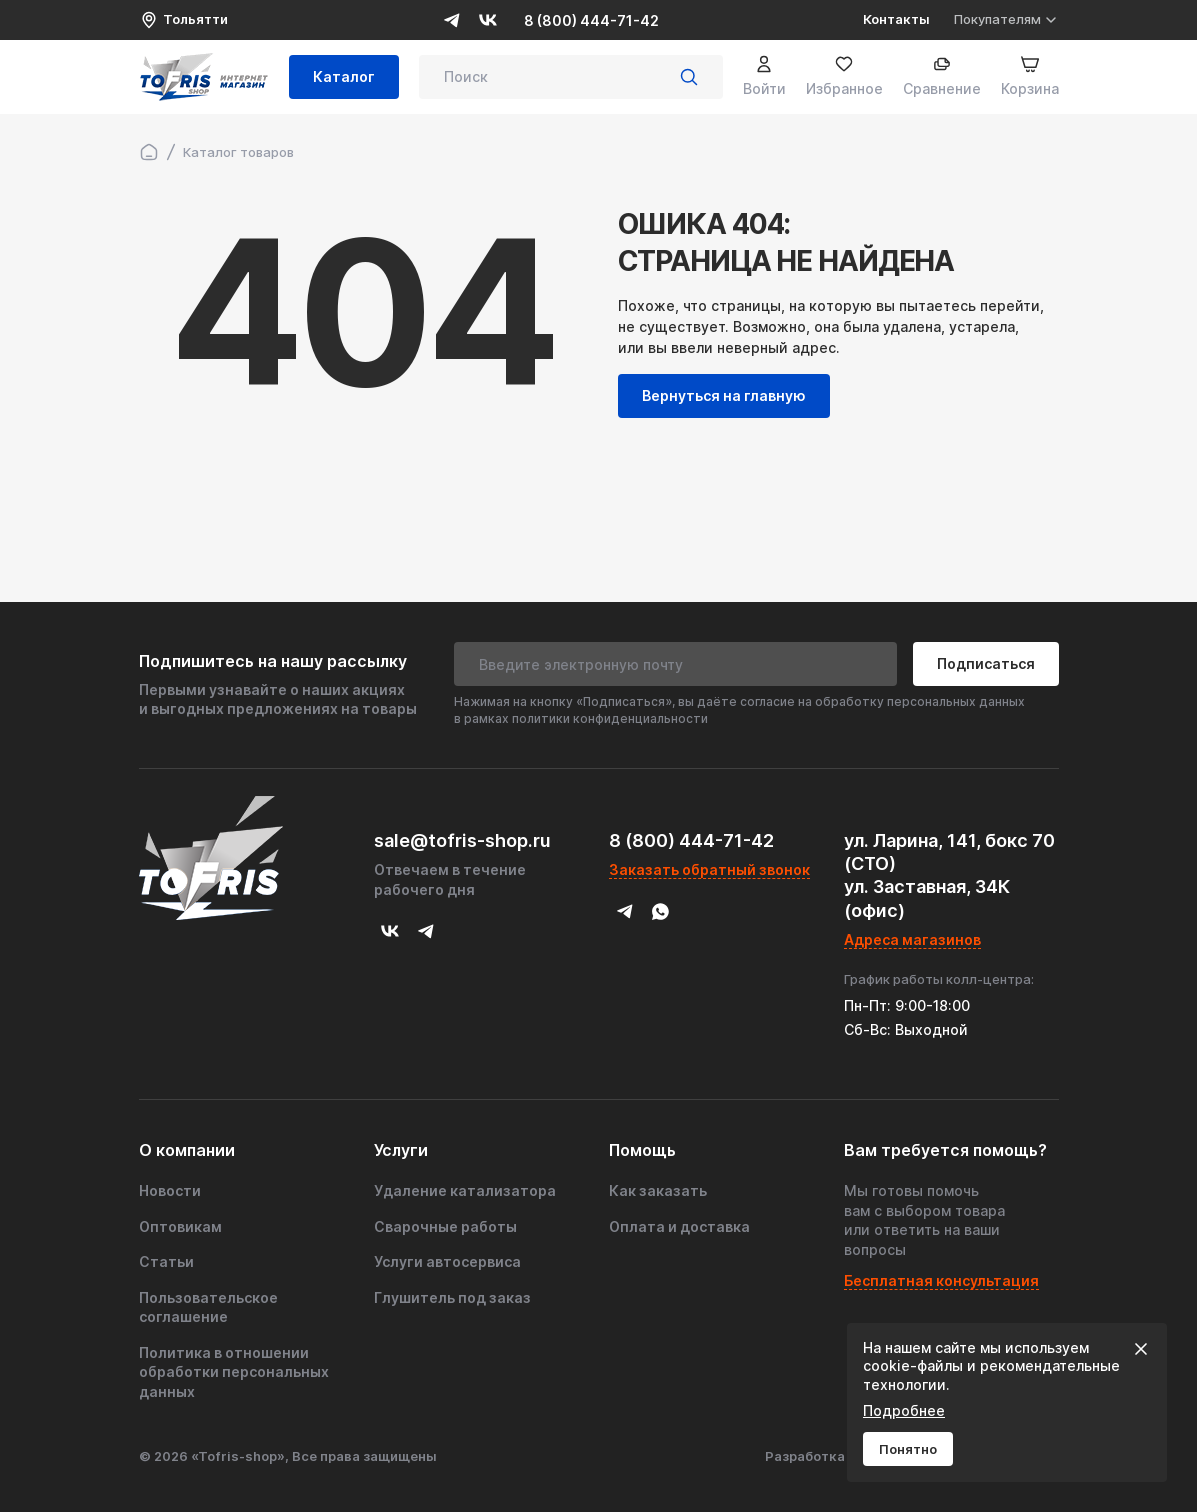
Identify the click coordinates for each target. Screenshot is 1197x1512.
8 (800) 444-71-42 (591, 20)
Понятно (908, 1449)
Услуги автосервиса (447, 1261)
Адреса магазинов (912, 939)
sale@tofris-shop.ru (462, 840)
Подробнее (904, 1410)
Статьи (166, 1261)
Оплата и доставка (679, 1226)
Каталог (344, 77)
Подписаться (986, 663)
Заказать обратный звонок (709, 869)
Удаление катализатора (465, 1190)
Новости (170, 1190)
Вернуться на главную (724, 395)
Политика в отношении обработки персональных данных (234, 1372)
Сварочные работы (445, 1226)
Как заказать (658, 1190)
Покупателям (1006, 19)
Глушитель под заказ (452, 1297)
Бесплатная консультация (941, 1280)
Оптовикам (180, 1226)
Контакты (896, 19)
